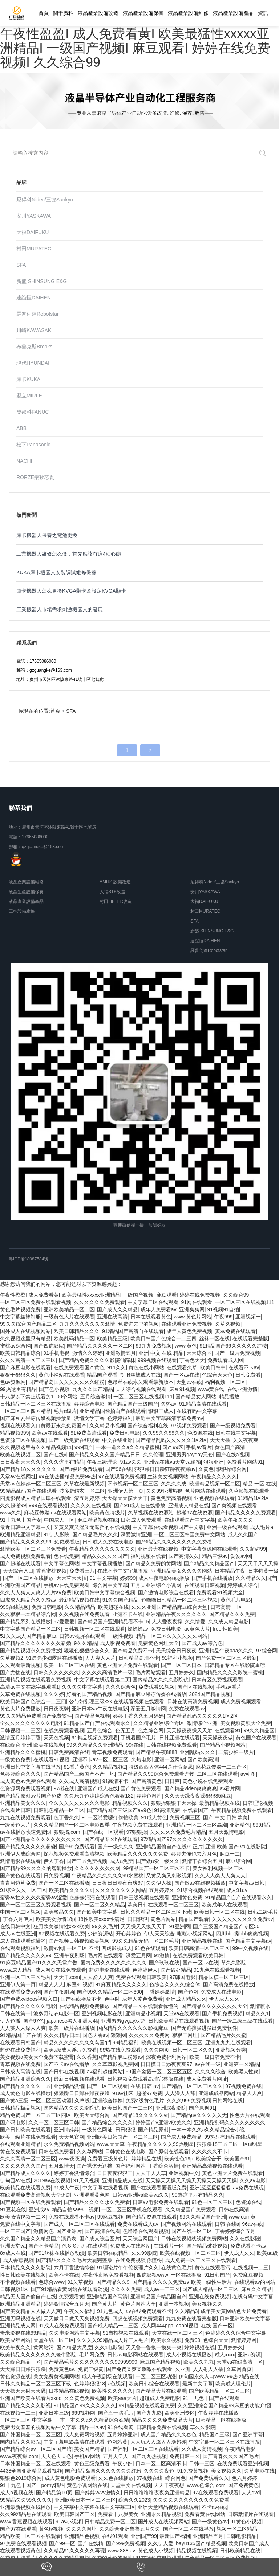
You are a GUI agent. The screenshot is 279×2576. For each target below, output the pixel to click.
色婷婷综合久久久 (20, 1774)
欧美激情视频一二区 (23, 2217)
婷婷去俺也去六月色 (194, 1854)
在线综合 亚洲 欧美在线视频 (32, 1745)
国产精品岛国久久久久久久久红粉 (66, 1382)
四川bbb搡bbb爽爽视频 (242, 1934)
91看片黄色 (77, 1767)
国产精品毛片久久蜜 (223, 2035)
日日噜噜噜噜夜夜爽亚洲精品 (157, 2492)
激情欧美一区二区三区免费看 (33, 1549)
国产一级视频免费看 (233, 1425)
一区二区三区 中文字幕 (26, 2420)
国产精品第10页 (54, 2492)
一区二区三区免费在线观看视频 (35, 1302)
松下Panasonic (33, 444)
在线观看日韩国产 (20, 2042)
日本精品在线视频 (69, 2391)
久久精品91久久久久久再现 (74, 2550)
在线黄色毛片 (176, 2267)
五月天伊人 (115, 2456)
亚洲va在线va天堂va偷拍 (172, 1462)
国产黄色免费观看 (141, 1788)
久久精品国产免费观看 (190, 2209)
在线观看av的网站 (254, 2282)
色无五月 (125, 1730)
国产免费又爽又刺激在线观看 (139, 2369)
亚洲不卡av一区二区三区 (100, 1759)
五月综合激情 (95, 1396)
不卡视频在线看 (18, 2282)
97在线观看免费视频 (121, 1476)
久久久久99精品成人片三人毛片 (113, 2340)
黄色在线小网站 (146, 1367)
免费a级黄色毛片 (145, 2100)
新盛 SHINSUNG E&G (41, 281)
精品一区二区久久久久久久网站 (171, 1636)
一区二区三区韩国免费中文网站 (189, 1534)
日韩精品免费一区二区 (110, 2521)
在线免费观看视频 (64, 1730)
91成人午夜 (67, 2188)
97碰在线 (64, 1788)
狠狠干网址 (185, 2035)
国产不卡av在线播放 (67, 2064)
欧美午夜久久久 (235, 1520)
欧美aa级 (267, 2253)
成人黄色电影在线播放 (25, 2093)
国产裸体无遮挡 (94, 2166)
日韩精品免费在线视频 (161, 2427)
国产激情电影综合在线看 (166, 1592)
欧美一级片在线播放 (71, 2028)
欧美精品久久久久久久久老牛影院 (38, 2355)
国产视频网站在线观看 (186, 2224)
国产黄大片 (104, 2304)
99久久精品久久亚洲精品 (94, 1745)
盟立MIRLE (29, 395)
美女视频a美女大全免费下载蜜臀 (37, 2057)
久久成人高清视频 (79, 1781)
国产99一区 (62, 2543)
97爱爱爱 (64, 1621)
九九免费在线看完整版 (191, 2318)
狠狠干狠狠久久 (18, 1375)
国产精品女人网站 (195, 1396)
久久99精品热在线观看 (26, 2514)
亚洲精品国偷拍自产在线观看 (113, 1411)
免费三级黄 (91, 2369)
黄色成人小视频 (156, 2550)
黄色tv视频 (51, 2529)
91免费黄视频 (193, 2471)
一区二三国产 (15, 2231)
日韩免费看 (248, 1375)
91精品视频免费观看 (95, 1738)
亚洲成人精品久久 (186, 1999)
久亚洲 (182, 2369)
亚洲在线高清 (112, 1317)
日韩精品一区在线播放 (220, 2420)
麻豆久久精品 (256, 2289)
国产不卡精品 (43, 2246)
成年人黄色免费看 (142, 1999)
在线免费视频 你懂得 (138, 2260)
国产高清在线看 (102, 2231)
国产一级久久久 (115, 1846)
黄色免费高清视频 (171, 1498)
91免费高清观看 (88, 1433)
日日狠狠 (137, 1919)
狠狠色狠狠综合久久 (87, 1650)
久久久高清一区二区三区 (28, 1360)
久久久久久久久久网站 (120, 1890)
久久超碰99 (13, 1505)
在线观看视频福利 (20, 1948)
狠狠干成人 (161, 1411)
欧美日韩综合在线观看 (154, 2384)
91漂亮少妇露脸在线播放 (54, 1658)
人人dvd (251, 2492)
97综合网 (266, 1650)
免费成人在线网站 (130, 2246)
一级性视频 (120, 1636)
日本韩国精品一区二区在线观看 (35, 2463)
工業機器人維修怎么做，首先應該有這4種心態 (68, 554)
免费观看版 (67, 1542)
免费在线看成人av (137, 2224)
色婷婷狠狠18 (89, 2384)
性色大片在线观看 (250, 2115)
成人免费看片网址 (206, 2079)
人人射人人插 (208, 2369)
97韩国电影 (182, 1977)
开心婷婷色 (128, 1934)
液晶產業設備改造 (98, 13)
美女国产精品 (89, 2449)
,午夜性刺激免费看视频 (108, 2275)
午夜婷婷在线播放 (218, 2413)
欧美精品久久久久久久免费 (137, 1854)
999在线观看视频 (48, 1505)
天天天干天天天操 (258, 1563)
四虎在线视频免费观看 (137, 2318)
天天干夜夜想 (169, 2485)
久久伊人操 (158, 1883)
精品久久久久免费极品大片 (162, 2420)
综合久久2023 (134, 2500)
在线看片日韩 (15, 1810)
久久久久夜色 (159, 2471)
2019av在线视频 (51, 2180)
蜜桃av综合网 (15, 1346)
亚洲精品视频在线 (202, 1941)
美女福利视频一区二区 (218, 1868)
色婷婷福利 (120, 1418)
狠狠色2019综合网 (21, 2478)
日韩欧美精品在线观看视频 (178, 2021)
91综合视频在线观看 (200, 1890)
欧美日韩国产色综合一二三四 (163, 1338)
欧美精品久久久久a (71, 1890)
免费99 (193, 2340)
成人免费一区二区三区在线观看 (200, 2260)
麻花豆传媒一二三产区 (221, 1767)
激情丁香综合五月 (202, 1861)
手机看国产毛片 (138, 1738)
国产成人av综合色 (202, 1643)
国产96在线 (118, 1469)
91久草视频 (80, 2282)
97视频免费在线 (243, 2086)
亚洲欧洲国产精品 (20, 1585)
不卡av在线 (214, 2507)
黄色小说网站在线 (87, 2485)
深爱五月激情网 (148, 1709)
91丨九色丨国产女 (20, 1520)
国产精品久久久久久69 (26, 1542)
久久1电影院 (109, 2347)
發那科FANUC (32, 412)
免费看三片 (82, 1571)
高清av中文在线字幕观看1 (29, 1687)
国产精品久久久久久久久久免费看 (174, 1542)
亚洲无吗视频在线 (20, 2318)
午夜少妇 (122, 2463)
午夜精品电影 (240, 2449)
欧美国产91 (237, 2159)
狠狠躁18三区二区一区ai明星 (229, 2144)
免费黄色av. (62, 2369)
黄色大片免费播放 (20, 1709)
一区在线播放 (186, 2275)
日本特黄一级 (263, 1571)
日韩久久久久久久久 (56, 1672)
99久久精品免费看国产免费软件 (36, 1716)
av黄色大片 (197, 1629)
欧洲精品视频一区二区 (214, 1484)
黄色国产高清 (230, 1447)
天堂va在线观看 (181, 2013)
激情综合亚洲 (202, 1723)
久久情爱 (195, 1621)
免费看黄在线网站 (205, 2514)
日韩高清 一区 (226, 1607)
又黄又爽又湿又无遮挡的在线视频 (92, 1527)
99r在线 (134, 1745)
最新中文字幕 (197, 2384)
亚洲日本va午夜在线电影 (100, 1709)
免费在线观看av (187, 1709)
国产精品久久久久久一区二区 (100, 1346)
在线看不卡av (244, 1367)
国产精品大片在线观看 (161, 2391)
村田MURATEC (33, 249)
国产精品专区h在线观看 (111, 1839)
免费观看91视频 (156, 1687)
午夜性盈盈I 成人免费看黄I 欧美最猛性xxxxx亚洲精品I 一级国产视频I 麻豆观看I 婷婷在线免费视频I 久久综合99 (135, 48)
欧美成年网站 (15, 2340)
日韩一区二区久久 (192, 2050)
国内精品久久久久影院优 (161, 1679)
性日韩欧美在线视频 (23, 2275)
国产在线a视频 (232, 1454)
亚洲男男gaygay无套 (189, 1454)
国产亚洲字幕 (247, 2434)
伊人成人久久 (224, 1999)
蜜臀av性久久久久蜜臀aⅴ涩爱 (33, 1897)
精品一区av (92, 2427)
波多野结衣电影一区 (56, 2013)
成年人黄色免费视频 (189, 1331)
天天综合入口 (18, 1571)
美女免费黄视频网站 (56, 2376)
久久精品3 (186, 2311)
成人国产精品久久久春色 (169, 2434)
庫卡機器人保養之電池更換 (46, 535)
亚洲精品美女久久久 (23, 1803)
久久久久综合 (210, 2071)
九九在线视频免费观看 (25, 1817)
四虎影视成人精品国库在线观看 (35, 1498)
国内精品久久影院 (20, 2442)
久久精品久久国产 (255, 1578)
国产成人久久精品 (117, 1309)
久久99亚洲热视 (164, 1491)
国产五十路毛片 (116, 2413)
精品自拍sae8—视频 (75, 2209)
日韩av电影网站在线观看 (135, 2355)
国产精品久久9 (113, 2282)
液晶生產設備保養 (26, 891)
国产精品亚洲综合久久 (25, 2079)
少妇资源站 (100, 1934)
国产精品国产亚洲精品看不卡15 (113, 1621)
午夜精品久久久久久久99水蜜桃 (107, 1875)
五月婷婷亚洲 (122, 2434)
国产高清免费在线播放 (228, 1984)
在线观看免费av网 (20, 1992)
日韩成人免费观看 (141, 1520)
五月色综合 (99, 1730)
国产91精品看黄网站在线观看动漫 (69, 2289)
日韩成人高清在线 (20, 2071)
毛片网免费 (92, 2355)
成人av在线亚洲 (18, 1934)
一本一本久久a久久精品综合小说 (208, 2130)
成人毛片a (261, 1527)
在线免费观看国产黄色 (79, 1367)
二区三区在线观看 (217, 1774)
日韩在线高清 (234, 2209)
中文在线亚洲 (117, 1440)
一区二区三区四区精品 (25, 1411)
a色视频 (117, 2384)
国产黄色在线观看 (20, 1875)
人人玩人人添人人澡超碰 (158, 2442)
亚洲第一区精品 (241, 2064)
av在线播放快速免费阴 (25, 1832)
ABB (21, 428)
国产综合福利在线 (148, 1425)
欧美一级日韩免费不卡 (214, 2057)
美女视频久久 (207, 2304)
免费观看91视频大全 (220, 1592)
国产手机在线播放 (212, 1578)
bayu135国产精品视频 (201, 2543)
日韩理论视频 (258, 1803)
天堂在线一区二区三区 (177, 2333)
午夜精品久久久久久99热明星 (160, 2144)
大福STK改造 (112, 891)
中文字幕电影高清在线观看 (74, 2442)
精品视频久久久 (130, 1803)
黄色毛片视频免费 (20, 1309)
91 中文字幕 (103, 1578)
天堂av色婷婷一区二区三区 (30, 1484)
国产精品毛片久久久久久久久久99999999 (90, 2362)
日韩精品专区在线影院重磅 (234, 1665)
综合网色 (175, 2478)
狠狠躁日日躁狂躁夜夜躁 (82, 2093)
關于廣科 (63, 13)
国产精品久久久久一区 (25, 2086)
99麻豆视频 (110, 2217)
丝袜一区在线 (214, 1338)
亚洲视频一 (248, 1317)
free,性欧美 (225, 1629)
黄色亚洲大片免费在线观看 (127, 1665)
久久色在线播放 (116, 2478)
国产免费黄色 (243, 2485)
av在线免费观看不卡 (149, 2311)
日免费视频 (56, 1875)
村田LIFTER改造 (116, 901)
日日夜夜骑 (56, 1709)
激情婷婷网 (243, 2340)
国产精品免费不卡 (132, 1650)
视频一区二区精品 (237, 2529)
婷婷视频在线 (199, 2347)
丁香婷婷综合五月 (235, 2231)
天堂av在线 (189, 1382)
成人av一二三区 (162, 2289)
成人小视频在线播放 (189, 2355)
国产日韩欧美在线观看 (25, 2130)
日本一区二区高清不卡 (161, 2463)
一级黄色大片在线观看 (69, 1317)
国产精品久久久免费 (232, 1614)
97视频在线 (150, 2478)
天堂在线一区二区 (53, 2340)
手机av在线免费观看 (67, 1585)
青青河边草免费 (18, 1883)
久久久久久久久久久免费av (242, 1919)
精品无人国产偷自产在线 (28, 2296)
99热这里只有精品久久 (197, 2195)
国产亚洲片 (69, 2231)
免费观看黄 (71, 2296)
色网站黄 (117, 2442)
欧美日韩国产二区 (74, 2514)
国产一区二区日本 (181, 1665)
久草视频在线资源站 (151, 1513)
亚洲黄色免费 (187, 1897)
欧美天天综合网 (92, 2115)
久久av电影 (253, 2180)
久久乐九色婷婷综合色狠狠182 (98, 1796)
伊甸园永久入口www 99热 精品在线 (219, 2376)
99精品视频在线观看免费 (146, 2405)
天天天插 (220, 1440)
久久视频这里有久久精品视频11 (36, 1447)
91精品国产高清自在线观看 (133, 1331)
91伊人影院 (57, 1534)
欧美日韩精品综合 (20, 1353)
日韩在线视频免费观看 (171, 1745)
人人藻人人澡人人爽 (23, 2028)
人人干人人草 (151, 2173)
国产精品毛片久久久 (95, 1534)
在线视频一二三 (250, 2267)
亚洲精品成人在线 (122, 2180)
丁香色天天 (192, 1360)
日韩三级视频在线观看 (143, 1897)
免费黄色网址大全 (158, 1643)
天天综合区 (199, 1353)
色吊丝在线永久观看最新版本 (141, 1382)
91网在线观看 (197, 1302)
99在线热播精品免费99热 (67, 1476)
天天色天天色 (56, 2456)
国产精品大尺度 (74, 2347)
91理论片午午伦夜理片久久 (128, 2267)
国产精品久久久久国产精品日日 (104, 1454)
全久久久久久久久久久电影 (30, 1723)
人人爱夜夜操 (167, 1621)
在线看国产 (195, 1810)
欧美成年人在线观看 (224, 1905)
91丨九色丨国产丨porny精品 (32, 2485)
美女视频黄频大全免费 (245, 1723)
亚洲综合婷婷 (107, 2100)
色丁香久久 (66, 1817)
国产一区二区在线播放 (28, 1578)
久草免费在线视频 (20, 1694)
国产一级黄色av (210, 2521)
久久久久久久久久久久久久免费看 (191, 2500)
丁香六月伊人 (18, 1919)
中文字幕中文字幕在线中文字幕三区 (94, 2507)
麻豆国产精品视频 (160, 2362)
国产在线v (55, 1454)
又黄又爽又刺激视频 (169, 1875)
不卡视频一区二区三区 (133, 1484)
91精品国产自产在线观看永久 (97, 1723)
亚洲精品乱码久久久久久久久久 (229, 2122)
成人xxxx (225, 2355)
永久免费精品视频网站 (69, 2144)
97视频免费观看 (189, 1425)
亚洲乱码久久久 (197, 1752)
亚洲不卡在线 (127, 1614)
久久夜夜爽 (245, 1440)
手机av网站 (87, 2456)
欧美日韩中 (213, 1367)
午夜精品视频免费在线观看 (241, 1810)
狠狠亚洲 (213, 1462)
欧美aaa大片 (122, 2398)
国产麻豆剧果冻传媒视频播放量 (35, 1418)
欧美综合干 (208, 2159)
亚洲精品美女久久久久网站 (181, 1571)
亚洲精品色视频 (82, 2536)
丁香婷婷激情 (160, 1992)
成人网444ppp (157, 2325)
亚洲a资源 (249, 2355)
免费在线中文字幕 (20, 2224)
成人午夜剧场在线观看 (107, 2376)
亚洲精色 (240, 1825)
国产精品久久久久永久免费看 (97, 2202)
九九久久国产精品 (92, 1389)
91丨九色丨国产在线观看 (211, 2398)
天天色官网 (71, 2137)
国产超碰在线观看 (20, 1563)
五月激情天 (61, 2166)
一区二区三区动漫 (51, 2100)
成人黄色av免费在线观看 (28, 1781)
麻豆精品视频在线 (97, 1520)
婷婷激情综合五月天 (66, 2304)
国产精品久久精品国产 (209, 1563)
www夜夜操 (72, 2159)
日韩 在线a (227, 2224)
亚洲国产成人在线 (97, 1788)
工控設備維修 (22, 911)
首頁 (44, 13)
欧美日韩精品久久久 (77, 1331)
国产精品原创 (153, 2130)
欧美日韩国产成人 (249, 2543)
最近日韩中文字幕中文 (25, 1527)
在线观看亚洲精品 (20, 2144)
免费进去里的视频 (138, 1324)
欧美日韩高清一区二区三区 (199, 1948)
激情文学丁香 (89, 1418)
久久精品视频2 (109, 1767)
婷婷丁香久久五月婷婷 (138, 1716)
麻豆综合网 (238, 1861)
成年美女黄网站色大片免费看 (234, 2311)
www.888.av (121, 2550)
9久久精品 (85, 1643)
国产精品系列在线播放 (25, 1621)
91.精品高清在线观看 (203, 1404)
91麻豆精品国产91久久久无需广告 (38, 1963)
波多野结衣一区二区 (82, 1491)
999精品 (262, 1825)
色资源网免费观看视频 (25, 1788)
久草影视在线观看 (249, 1491)
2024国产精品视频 (210, 1694)
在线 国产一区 (217, 2325)
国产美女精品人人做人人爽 (30, 2311)
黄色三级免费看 (92, 2463)
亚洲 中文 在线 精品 (161, 1353)
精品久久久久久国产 (105, 1556)
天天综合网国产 (140, 2238)
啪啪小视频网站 (195, 1934)
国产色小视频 (54, 1389)
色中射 (112, 1999)
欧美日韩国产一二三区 (127, 2108)
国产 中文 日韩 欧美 (225, 1817)
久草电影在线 (259, 2471)
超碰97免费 (149, 2093)
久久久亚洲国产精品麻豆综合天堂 (169, 1607)
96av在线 (252, 2224)
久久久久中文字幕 (82, 1687)
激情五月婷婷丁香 (20, 1738)
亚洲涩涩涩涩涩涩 (210, 2188)
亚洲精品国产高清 (107, 2296)
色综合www (52, 2282)
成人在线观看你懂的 (23, 1941)
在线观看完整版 (250, 1338)
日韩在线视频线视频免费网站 (194, 2238)
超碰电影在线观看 (109, 1970)
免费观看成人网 (225, 1360)
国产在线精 (90, 2543)
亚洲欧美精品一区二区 (69, 1309)
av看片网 (230, 1788)
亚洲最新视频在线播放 (25, 2507)
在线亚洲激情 (242, 1389)
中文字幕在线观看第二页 (102, 1679)
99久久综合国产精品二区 (28, 1324)
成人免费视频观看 (241, 1701)
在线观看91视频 (51, 1759)
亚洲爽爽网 (192, 1309)
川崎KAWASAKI (34, 330)
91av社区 (122, 2093)
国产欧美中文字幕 (97, 1912)
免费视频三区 (185, 1817)
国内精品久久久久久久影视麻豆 (132, 2028)
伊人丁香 (54, 1861)
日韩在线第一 (15, 2013)
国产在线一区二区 (191, 2231)
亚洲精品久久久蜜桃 (23, 1752)
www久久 (10, 1513)
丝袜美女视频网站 (167, 1476)
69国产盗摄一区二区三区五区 (158, 2071)
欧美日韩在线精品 (108, 2253)
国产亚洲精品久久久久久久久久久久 (40, 1839)
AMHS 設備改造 (115, 881)
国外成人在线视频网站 (25, 1331)
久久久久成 (173, 1484)
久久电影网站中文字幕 (74, 2333)
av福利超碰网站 (105, 2071)
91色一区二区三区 (212, 2202)
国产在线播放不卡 (81, 1999)
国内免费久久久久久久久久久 (113, 1963)
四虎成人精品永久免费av (28, 1600)
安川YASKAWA (33, 216)
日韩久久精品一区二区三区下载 (155, 1912)
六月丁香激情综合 (74, 2267)
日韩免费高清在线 (69, 1752)
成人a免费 (121, 1861)
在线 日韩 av (144, 2086)
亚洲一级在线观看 (227, 1527)
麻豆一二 (229, 1854)
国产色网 (188, 1992)
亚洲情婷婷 (66, 2130)
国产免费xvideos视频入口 (29, 1999)
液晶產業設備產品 (233, 13)
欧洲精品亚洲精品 (20, 1534)
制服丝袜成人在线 (140, 1375)
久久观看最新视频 (20, 1665)
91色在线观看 (150, 1948)
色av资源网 (13, 1382)
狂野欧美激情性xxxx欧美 (61, 1926)
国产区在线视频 (195, 1687)
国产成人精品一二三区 (113, 2325)
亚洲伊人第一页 (125, 1491)
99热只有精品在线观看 (230, 2137)
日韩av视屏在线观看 (82, 1636)
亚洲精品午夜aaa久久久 (226, 1650)
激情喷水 (260, 2006)
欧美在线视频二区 (20, 1454)
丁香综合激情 (163, 2166)
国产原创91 (202, 2108)
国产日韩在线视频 (64, 2071)
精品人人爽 (249, 2093)
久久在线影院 (245, 2238)
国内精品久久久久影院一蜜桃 (230, 1672)
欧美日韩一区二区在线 (219, 1912)
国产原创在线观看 (168, 2151)
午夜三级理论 (102, 1462)
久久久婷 (54, 1694)
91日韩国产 (217, 2275)
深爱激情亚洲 (136, 1534)
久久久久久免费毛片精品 (178, 1832)
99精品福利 (126, 2042)
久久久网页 (156, 2050)
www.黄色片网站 (192, 1317)
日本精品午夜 (230, 1571)
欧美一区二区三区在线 (69, 1665)
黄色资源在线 (15, 2376)
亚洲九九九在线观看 (228, 2042)
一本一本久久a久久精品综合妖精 (92, 2420)
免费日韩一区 (184, 2456)
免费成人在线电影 (221, 1992)
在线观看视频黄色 (20, 2550)
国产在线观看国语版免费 (159, 2188)
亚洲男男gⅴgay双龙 (123, 2021)
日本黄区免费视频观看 (216, 1679)
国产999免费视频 (125, 2543)
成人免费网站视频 (84, 2434)
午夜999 (223, 1317)
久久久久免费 (125, 2289)
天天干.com (67, 1977)
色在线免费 (66, 1556)
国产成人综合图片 (99, 2238)
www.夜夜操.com (19, 2456)
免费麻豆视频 (248, 2275)
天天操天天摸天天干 (125, 1498)
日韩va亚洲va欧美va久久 (140, 2195)
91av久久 (130, 1462)
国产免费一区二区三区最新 (226, 1658)
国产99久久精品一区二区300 (109, 1992)
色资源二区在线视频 (23, 1440)
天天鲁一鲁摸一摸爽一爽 (154, 2347)
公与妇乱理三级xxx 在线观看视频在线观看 (117, 1701)
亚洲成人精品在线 (188, 1505)
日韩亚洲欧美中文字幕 (244, 2318)
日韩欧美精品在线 (240, 2550)
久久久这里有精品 (64, 1462)
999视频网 (83, 2413)
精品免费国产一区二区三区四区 (35, 2115)
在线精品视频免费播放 (84, 2006)
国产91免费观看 (77, 1846)
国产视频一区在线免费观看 (30, 2202)
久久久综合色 (120, 1687)
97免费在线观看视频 (23, 2543)
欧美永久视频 (166, 2340)
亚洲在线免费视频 (209, 2296)
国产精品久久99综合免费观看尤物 (155, 1774)
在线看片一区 (169, 2246)
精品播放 (229, 1396)
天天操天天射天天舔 (23, 2391)
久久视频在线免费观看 (84, 1614)
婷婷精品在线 (146, 2159)
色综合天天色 (217, 1375)
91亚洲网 (179, 1926)
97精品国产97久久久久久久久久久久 (182, 1839)
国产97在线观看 (18, 2529)
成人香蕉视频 (18, 2260)
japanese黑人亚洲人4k (72, 2021)
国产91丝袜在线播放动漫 (56, 2253)
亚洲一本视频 (173, 2304)
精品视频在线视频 (196, 2550)
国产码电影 (12, 2122)
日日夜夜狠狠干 (115, 2173)
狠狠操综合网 (231, 1469)
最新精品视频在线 (79, 1600)
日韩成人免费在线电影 (107, 1542)
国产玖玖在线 (164, 1963)
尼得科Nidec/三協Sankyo (44, 200)
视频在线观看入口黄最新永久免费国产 (43, 1425)
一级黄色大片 (15, 1825)
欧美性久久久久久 (112, 2391)
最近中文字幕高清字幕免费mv (169, 1418)
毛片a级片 (65, 1411)
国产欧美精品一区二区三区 (219, 2391)
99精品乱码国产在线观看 (28, 1491)
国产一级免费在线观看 (74, 1440)
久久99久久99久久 (164, 1433)
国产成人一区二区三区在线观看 (79, 2224)
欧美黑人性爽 (243, 2071)
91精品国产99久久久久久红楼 (233, 1346)
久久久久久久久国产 (23, 2166)
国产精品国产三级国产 (132, 1404)
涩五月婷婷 (87, 1498)
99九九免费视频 (154, 1346)
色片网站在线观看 (205, 1491)
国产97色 (33, 2021)
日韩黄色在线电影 (125, 2151)
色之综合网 (150, 1730)
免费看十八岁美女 (118, 2514)
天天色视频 (56, 1738)
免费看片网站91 (245, 1462)
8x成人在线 (13, 2253)
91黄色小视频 (246, 2521)
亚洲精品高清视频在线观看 (212, 2166)
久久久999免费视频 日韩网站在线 (205, 2100)
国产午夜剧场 (59, 1992)
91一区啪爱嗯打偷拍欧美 (110, 1817)
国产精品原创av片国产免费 (30, 1796)
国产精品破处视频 (207, 2246)
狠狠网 (118, 2035)
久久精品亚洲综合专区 (158, 1723)
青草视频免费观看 (112, 1752)
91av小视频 (69, 2521)
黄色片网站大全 (138, 2304)
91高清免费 (167, 1810)
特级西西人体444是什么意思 (161, 1767)
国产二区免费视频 (86, 1861)
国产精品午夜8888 (156, 1752)
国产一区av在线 (181, 1375)
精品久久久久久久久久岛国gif (77, 2042)
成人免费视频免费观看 (25, 1556)
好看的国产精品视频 (89, 1694)
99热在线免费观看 (120, 2050)
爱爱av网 (240, 1556)
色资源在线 (200, 1433)
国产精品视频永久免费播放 (30, 1650)
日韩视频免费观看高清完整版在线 (145, 2079)
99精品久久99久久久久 (26, 2500)
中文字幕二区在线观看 (153, 1302)
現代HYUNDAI (32, 363)
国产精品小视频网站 (223, 1745)
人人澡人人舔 (180, 2093)
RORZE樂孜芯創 (35, 477)
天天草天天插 (71, 1578)
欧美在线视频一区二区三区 (171, 2042)
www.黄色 (186, 1346)
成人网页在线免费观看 (60, 1970)
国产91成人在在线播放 (140, 1505)
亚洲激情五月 (120, 1353)
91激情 (162, 1955)
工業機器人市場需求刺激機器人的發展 (59, 609)
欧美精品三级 (112, 1338)
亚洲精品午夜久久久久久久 (176, 1614)
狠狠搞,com (67, 1832)
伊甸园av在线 (15, 2180)
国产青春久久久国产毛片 (231, 2456)
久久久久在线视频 (90, 1505)
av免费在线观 (248, 2188)
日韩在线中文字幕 (235, 1433)
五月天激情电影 (226, 1832)
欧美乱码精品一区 (74, 1338)
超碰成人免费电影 (160, 2398)
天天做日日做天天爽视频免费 (77, 2318)
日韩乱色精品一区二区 (58, 1810)
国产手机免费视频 (222, 2013)
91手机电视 (57, 1353)
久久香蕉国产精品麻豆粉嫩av (110, 2057)
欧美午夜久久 (15, 2347)
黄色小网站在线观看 (61, 1375)
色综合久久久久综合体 (174, 1984)
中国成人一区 (59, 1520)
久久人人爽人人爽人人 (220, 1875)
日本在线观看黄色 (150, 1317)
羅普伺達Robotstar (37, 314)
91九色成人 (110, 2311)
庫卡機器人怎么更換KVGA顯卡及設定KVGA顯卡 (71, 591)
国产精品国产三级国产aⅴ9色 (119, 1810)
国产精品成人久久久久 (25, 2173)
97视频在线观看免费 (62, 1934)
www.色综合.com (206, 2485)
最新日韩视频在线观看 (79, 2079)
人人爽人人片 (100, 1658)
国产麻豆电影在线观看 (25, 1367)
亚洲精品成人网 (18, 2325)
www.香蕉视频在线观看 (26, 2521)
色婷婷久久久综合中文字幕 (235, 2333)
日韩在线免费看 (56, 2151)
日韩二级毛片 (263, 1912)
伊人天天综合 (159, 1934)
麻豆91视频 (182, 1389)
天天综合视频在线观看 (141, 1389)
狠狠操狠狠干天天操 (174, 1803)
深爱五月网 (138, 1955)
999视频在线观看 (157, 1360)
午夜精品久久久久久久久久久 (102, 1549)
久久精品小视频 (107, 1425)
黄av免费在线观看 (235, 1331)
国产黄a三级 (14, 2100)
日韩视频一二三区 (20, 1730)
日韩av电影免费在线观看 (161, 2202)
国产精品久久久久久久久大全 (214, 2006)
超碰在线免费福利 (20, 2050)
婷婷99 (128, 1578)
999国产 (83, 1447)
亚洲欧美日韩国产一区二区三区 (122, 2137)
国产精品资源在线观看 (151, 2217)
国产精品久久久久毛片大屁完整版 (74, 2260)
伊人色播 (10, 2021)
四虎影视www (152, 2275)
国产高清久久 (184, 1556)
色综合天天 (216, 2340)
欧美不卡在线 (64, 2275)
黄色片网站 (163, 1919)
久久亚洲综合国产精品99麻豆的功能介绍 (224, 2405)
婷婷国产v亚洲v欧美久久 (163, 2122)
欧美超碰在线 (113, 1607)
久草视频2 (11, 1658)
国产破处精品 (176, 1970)
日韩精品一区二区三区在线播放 (35, 1404)
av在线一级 (208, 2064)
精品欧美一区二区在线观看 (30, 2536)
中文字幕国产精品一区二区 (30, 1629)
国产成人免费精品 (181, 2137)
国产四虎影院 (48, 1346)
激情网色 (43, 2231)
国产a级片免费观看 (81, 1469)
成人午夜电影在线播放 (163, 1578)
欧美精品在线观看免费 (25, 2188)
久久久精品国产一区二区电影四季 (71, 1825)
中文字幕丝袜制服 (20, 1317)
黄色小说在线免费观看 (207, 1781)
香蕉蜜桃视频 (51, 1571)
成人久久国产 (243, 1534)
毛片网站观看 (151, 1672)
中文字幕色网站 (61, 1563)
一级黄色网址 (97, 2130)
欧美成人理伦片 (233, 2384)
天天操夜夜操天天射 (189, 1730)
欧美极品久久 (59, 1912)
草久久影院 (233, 1963)
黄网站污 (43, 2347)
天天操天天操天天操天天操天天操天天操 (191, 2180)
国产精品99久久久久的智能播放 (36, 1868)
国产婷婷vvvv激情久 (98, 2492)
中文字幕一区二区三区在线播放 (224, 2442)
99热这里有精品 (18, 1389)
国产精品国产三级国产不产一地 (79, 1774)
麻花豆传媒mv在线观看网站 (55, 1513)
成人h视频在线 (16, 2492)
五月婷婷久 (181, 1672)
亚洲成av (39, 2209)
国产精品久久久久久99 (26, 1955)
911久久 (116, 1367)
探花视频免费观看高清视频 (74, 1854)
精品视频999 (14, 1433)
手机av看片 (199, 1447)
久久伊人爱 (160, 2543)
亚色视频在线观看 (214, 1498)
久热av (169, 1404)
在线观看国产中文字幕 (189, 1520)
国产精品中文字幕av (248, 1941)
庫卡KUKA (28, 379)
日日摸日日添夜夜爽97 (117, 1883)
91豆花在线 (13, 2209)
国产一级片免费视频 (237, 1353)
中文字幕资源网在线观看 (209, 1549)
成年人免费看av (159, 1309)
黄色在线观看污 (212, 2267)
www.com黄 (242, 2217)
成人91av (236, 1890)
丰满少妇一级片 (236, 1752)
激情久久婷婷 (87, 1353)
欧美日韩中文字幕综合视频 (104, 1592)
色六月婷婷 (244, 2478)
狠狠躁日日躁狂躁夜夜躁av (165, 1469)
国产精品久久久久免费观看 (245, 1513)
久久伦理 (153, 1454)
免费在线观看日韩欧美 (141, 1977)
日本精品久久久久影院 (25, 2267)
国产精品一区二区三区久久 (192, 2086)
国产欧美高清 (202, 1759)
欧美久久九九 (198, 2362)
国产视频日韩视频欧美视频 (79, 1941)
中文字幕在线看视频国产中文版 (168, 1527)
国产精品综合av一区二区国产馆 (36, 2449)
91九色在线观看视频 (217, 1970)
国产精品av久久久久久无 (199, 2115)
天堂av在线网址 (18, 1476)
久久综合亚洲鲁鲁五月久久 (129, 2529)
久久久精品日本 (62, 2035)
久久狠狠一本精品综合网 (28, 1614)
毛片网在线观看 (105, 1955)
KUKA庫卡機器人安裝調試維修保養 (56, 572)
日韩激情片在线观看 (251, 2514)
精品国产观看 (102, 1375)
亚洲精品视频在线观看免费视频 (35, 1679)
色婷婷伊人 (145, 1970)
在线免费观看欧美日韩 (198, 1955)
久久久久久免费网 (149, 2035)
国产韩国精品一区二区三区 (30, 2434)
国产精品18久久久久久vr (140, 2115)
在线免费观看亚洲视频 (242, 2463)
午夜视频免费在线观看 (137, 1825)
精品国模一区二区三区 (223, 1977)
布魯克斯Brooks (34, 346)
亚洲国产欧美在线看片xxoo (31, 2398)
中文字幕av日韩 (246, 1883)
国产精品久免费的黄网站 (153, 1563)
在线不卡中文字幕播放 (122, 1571)
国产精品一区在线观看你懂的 (145, 2006)
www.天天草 (110, 2144)
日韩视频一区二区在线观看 (94, 1629)
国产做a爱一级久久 (157, 1861)
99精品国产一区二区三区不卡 (156, 1868)
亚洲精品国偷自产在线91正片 (169, 1846)
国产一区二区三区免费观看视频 (35, 1905)
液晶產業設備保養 (143, 13)
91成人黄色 (154, 1817)
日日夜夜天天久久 (20, 1462)
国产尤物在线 (15, 1672)
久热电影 (141, 1759)
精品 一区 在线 (259, 1484)
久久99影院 (144, 2253)
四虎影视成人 (116, 1948)
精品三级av (215, 1556)
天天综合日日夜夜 (176, 1650)
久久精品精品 (80, 1607)
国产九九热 (149, 2413)
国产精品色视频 (92, 1716)
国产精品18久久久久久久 (28, 1469)
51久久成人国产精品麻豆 (28, 1636)
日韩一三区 (201, 2463)
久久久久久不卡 (209, 2151)
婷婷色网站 (149, 1796)
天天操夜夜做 (217, 1738)
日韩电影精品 (241, 2536)
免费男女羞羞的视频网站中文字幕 (38, 2427)
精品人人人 (51, 1984)
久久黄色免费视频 (84, 2398)
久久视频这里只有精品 (25, 1338)
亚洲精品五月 (208, 2536)
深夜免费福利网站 (166, 2057)
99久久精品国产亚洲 (203, 2217)
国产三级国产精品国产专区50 (226, 1926)
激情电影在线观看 (20, 1861)
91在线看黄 (121, 2427)
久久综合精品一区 (20, 2362)
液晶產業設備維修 (188, 13)
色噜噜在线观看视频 (146, 2231)
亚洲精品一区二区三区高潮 (196, 1825)
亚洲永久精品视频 (161, 2514)
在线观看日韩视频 (204, 1585)
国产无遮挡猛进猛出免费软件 (204, 2028)
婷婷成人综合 (242, 1585)
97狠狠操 (136, 1832)
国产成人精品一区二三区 (210, 2289)
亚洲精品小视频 (143, 2013)
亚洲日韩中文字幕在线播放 (30, 1767)
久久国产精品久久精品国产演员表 (38, 2238)
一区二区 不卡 (83, 1948)
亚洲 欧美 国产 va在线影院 (235, 1846)
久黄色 (206, 1469)
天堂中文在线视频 (130, 2485)
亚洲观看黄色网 (92, 2195)
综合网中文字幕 (110, 1585)
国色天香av (95, 2035)
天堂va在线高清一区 (240, 2362)
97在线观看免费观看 (216, 2492)
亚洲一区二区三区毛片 (25, 1977)
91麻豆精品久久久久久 (121, 1984)
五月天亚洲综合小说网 (155, 1585)
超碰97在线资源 (194, 1513)
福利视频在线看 (148, 1556)
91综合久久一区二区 (23, 1890)
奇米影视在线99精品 (23, 2333)
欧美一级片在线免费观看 (28, 2137)
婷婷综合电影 (89, 1404)
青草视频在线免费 (20, 2064)
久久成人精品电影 (228, 1621)
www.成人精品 (16, 1970)
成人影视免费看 (118, 1643)
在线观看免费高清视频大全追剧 (35, 2195)
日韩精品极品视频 (20, 2108)
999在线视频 (14, 1607)
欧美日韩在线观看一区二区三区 (163, 1905)
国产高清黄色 (146, 1781)
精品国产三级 (214, 2434)
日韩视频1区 (14, 2289)
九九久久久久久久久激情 (87, 1324)
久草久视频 (227, 1324)
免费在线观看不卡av (72, 2217)
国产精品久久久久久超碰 (28, 1846)
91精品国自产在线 (20, 2035)
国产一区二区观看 (107, 2086)
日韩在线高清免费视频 (192, 1701)
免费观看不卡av (248, 2246)
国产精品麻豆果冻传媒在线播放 (150, 1694)
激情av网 (54, 1948)
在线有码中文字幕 (197, 1411)
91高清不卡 (115, 1781)
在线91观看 (115, 2536)
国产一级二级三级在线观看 (242, 2021)
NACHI (24, 461)
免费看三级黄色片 (108, 2159)
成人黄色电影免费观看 (70, 2478)
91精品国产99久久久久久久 (85, 2405)
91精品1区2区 (253, 1498)
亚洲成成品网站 (216, 2093)
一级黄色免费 (15, 1759)
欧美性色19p (178, 2159)
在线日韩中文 (15, 1926)
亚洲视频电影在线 (102, 2013)
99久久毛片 (105, 1926)
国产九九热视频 (149, 2456)
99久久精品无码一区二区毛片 (145, 1941)
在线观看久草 (182, 1367)
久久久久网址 (81, 2529)
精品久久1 (257, 2013)
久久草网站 (89, 2151)
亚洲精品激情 (69, 2086)
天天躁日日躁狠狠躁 (23, 2369)
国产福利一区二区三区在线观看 (143, 2449)
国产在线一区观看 (103, 1832)
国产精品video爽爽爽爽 (190, 1788)
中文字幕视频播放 (102, 1563)
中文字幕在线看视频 (105, 2188)
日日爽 (172, 1781)
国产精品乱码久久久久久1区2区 (171, 1440)
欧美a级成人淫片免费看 (70, 2050)
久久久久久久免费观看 (99, 1302)
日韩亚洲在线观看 (179, 1738)
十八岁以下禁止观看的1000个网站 (38, 1396)
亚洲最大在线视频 (158, 1549)
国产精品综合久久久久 (107, 2122)
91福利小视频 (177, 1658)
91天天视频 (86, 2180)
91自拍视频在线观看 (126, 2333)
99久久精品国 (259, 1730)
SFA (21, 265)
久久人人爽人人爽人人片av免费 (36, 1592)
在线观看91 (228, 1730)
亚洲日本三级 (54, 2413)
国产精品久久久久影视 (25, 2405)
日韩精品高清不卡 (138, 1658)
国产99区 (172, 1447)
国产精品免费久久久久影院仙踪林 (97, 1360)
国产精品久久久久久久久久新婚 (35, 1643)
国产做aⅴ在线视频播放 (200, 1883)
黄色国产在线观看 (256, 1738)
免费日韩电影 (124, 1433)
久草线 (82, 2100)
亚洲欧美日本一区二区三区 (85, 2500)
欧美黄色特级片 (107, 1513)
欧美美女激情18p (55, 1919)
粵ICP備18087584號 (28, 1259)
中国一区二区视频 (20, 1912)
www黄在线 (211, 1389)
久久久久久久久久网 (97, 1868)
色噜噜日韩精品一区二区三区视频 (179, 1600)
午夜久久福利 (79, 2311)
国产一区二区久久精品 (99, 1905)
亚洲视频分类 (230, 2050)
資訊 (263, 13)
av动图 (248, 1774)
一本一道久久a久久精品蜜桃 (128, 1447)
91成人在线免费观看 (62, 2325)
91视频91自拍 (223, 1309)
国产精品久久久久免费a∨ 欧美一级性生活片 (182, 2282)
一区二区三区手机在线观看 (131, 2209)
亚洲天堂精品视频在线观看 (168, 2507)
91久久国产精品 (120, 1600)
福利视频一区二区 (225, 1382)
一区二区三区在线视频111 (244, 1302)
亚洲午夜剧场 (69, 1955)
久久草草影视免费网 (115, 2064)
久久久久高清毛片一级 (107, 1672)
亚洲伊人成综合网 (20, 1854)
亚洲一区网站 (169, 1759)
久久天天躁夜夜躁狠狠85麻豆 (198, 1796)
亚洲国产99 (144, 2536)
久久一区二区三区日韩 (53, 2122)
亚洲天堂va (13, 2246)
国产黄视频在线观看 (234, 1505)
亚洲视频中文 (184, 2173)
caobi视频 (187, 2325)
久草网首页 (239, 2369)
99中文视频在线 (250, 1948)
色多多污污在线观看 (93, 1897)
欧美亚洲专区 (180, 2413)
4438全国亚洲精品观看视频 (31, 2471)
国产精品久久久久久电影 (28, 2006)
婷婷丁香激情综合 (74, 2173)
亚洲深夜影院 (171, 2108)
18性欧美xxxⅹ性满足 (101, 1919)
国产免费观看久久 (208, 2478)
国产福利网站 (130, 2166)
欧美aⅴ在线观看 (50, 1433)
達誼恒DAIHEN (33, 297)
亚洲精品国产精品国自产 (158, 2296)
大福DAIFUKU (32, 232)
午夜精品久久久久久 (214, 1476)
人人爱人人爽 (97, 1977)
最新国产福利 (174, 2536)
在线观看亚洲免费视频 (186, 1324)
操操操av (138, 1629)
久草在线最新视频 (84, 1484)
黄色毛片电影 (236, 1600)
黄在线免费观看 (18, 2151)
